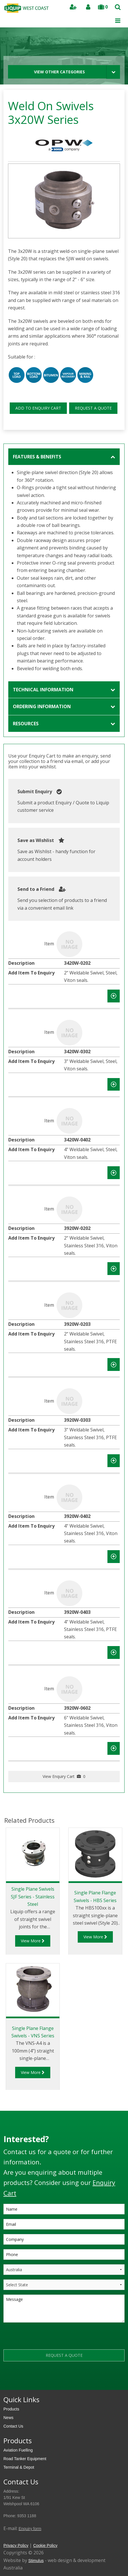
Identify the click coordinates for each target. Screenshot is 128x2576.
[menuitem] (64, 2409)
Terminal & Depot (18, 2467)
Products (11, 2409)
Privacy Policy (15, 2545)
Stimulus (36, 2560)
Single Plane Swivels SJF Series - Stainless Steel (33, 1896)
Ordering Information (42, 706)
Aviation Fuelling (18, 2450)
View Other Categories (59, 71)
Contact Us (13, 2426)
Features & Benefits (37, 457)
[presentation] (46, 2338)
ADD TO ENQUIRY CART (38, 408)
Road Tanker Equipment (24, 2458)
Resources (26, 723)
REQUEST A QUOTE (93, 408)
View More (33, 1940)
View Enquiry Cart (64, 1776)
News (8, 2417)
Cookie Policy (45, 2545)
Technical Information (43, 689)
